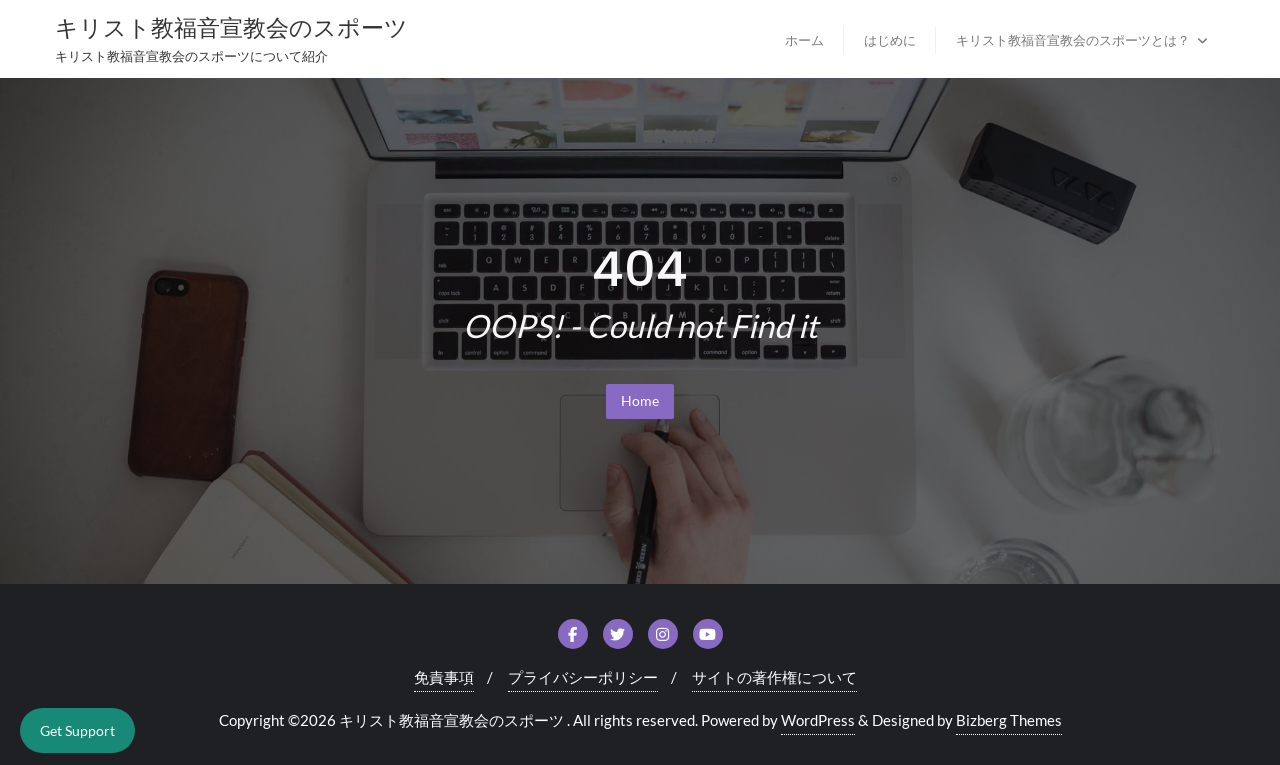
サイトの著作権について (774, 677)
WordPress (818, 720)
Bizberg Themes (1009, 720)
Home (640, 400)
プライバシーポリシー (583, 677)
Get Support (77, 730)
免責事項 (444, 677)
